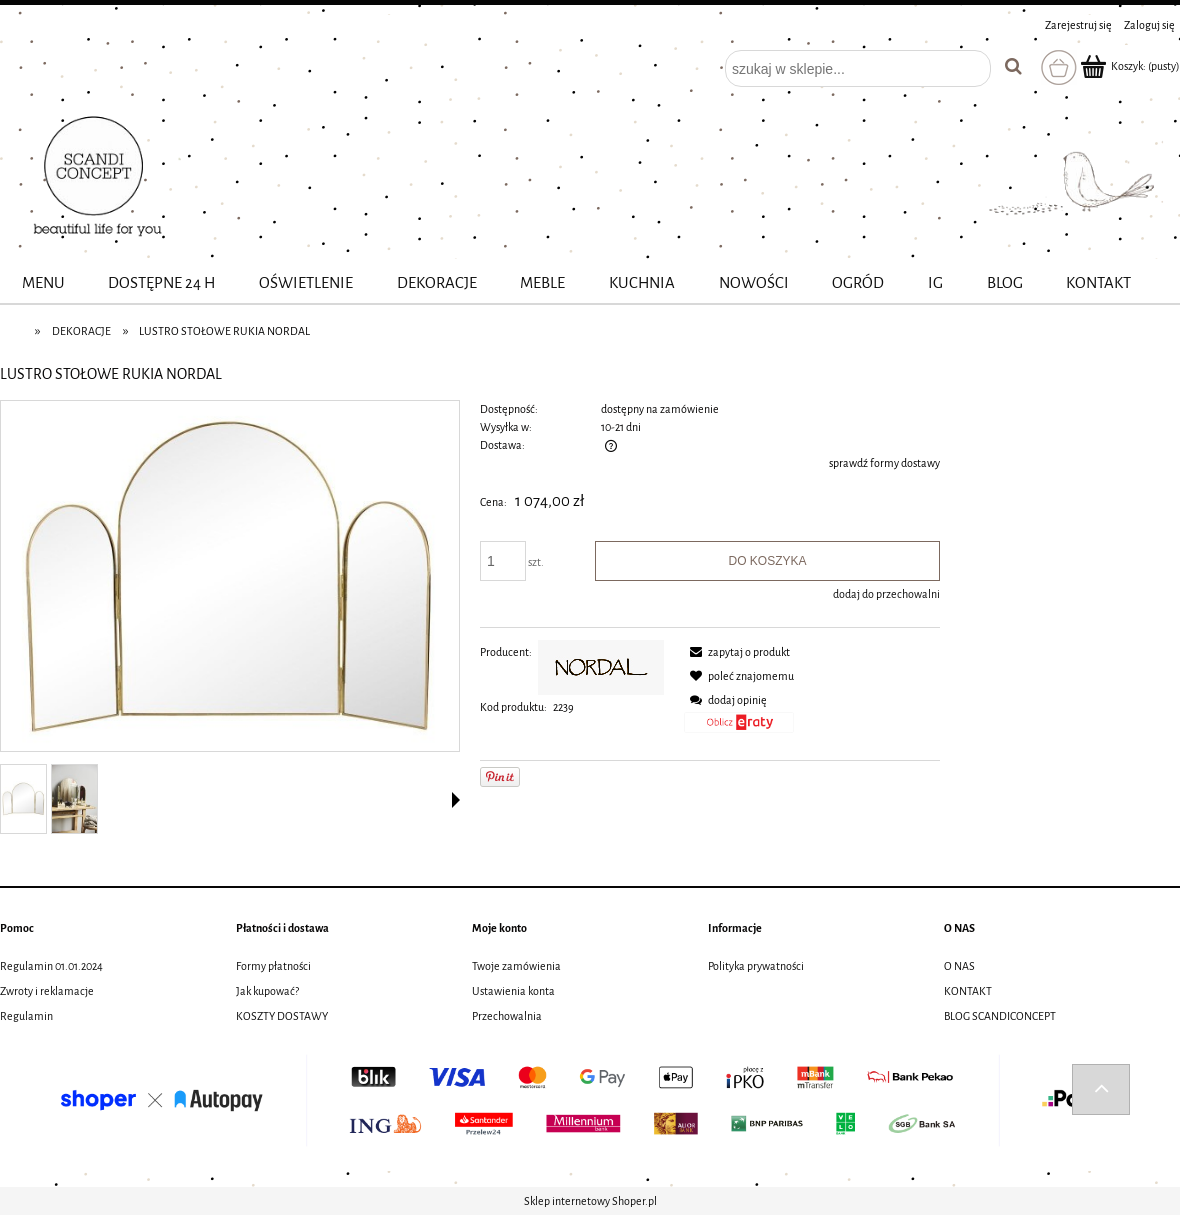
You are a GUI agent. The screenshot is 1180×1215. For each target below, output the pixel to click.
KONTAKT (968, 991)
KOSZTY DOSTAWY (282, 1016)
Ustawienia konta (513, 991)
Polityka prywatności (756, 966)
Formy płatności (273, 966)
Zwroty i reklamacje (47, 991)
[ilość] (503, 561)
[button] (456, 800)
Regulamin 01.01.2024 (51, 966)
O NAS (959, 966)
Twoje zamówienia (516, 966)
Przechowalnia (507, 1016)
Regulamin (26, 1016)
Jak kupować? (267, 991)
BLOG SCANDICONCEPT (1000, 1016)
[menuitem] (43, 283)
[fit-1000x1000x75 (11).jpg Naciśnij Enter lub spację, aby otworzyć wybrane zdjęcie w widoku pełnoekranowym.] (229, 577)
